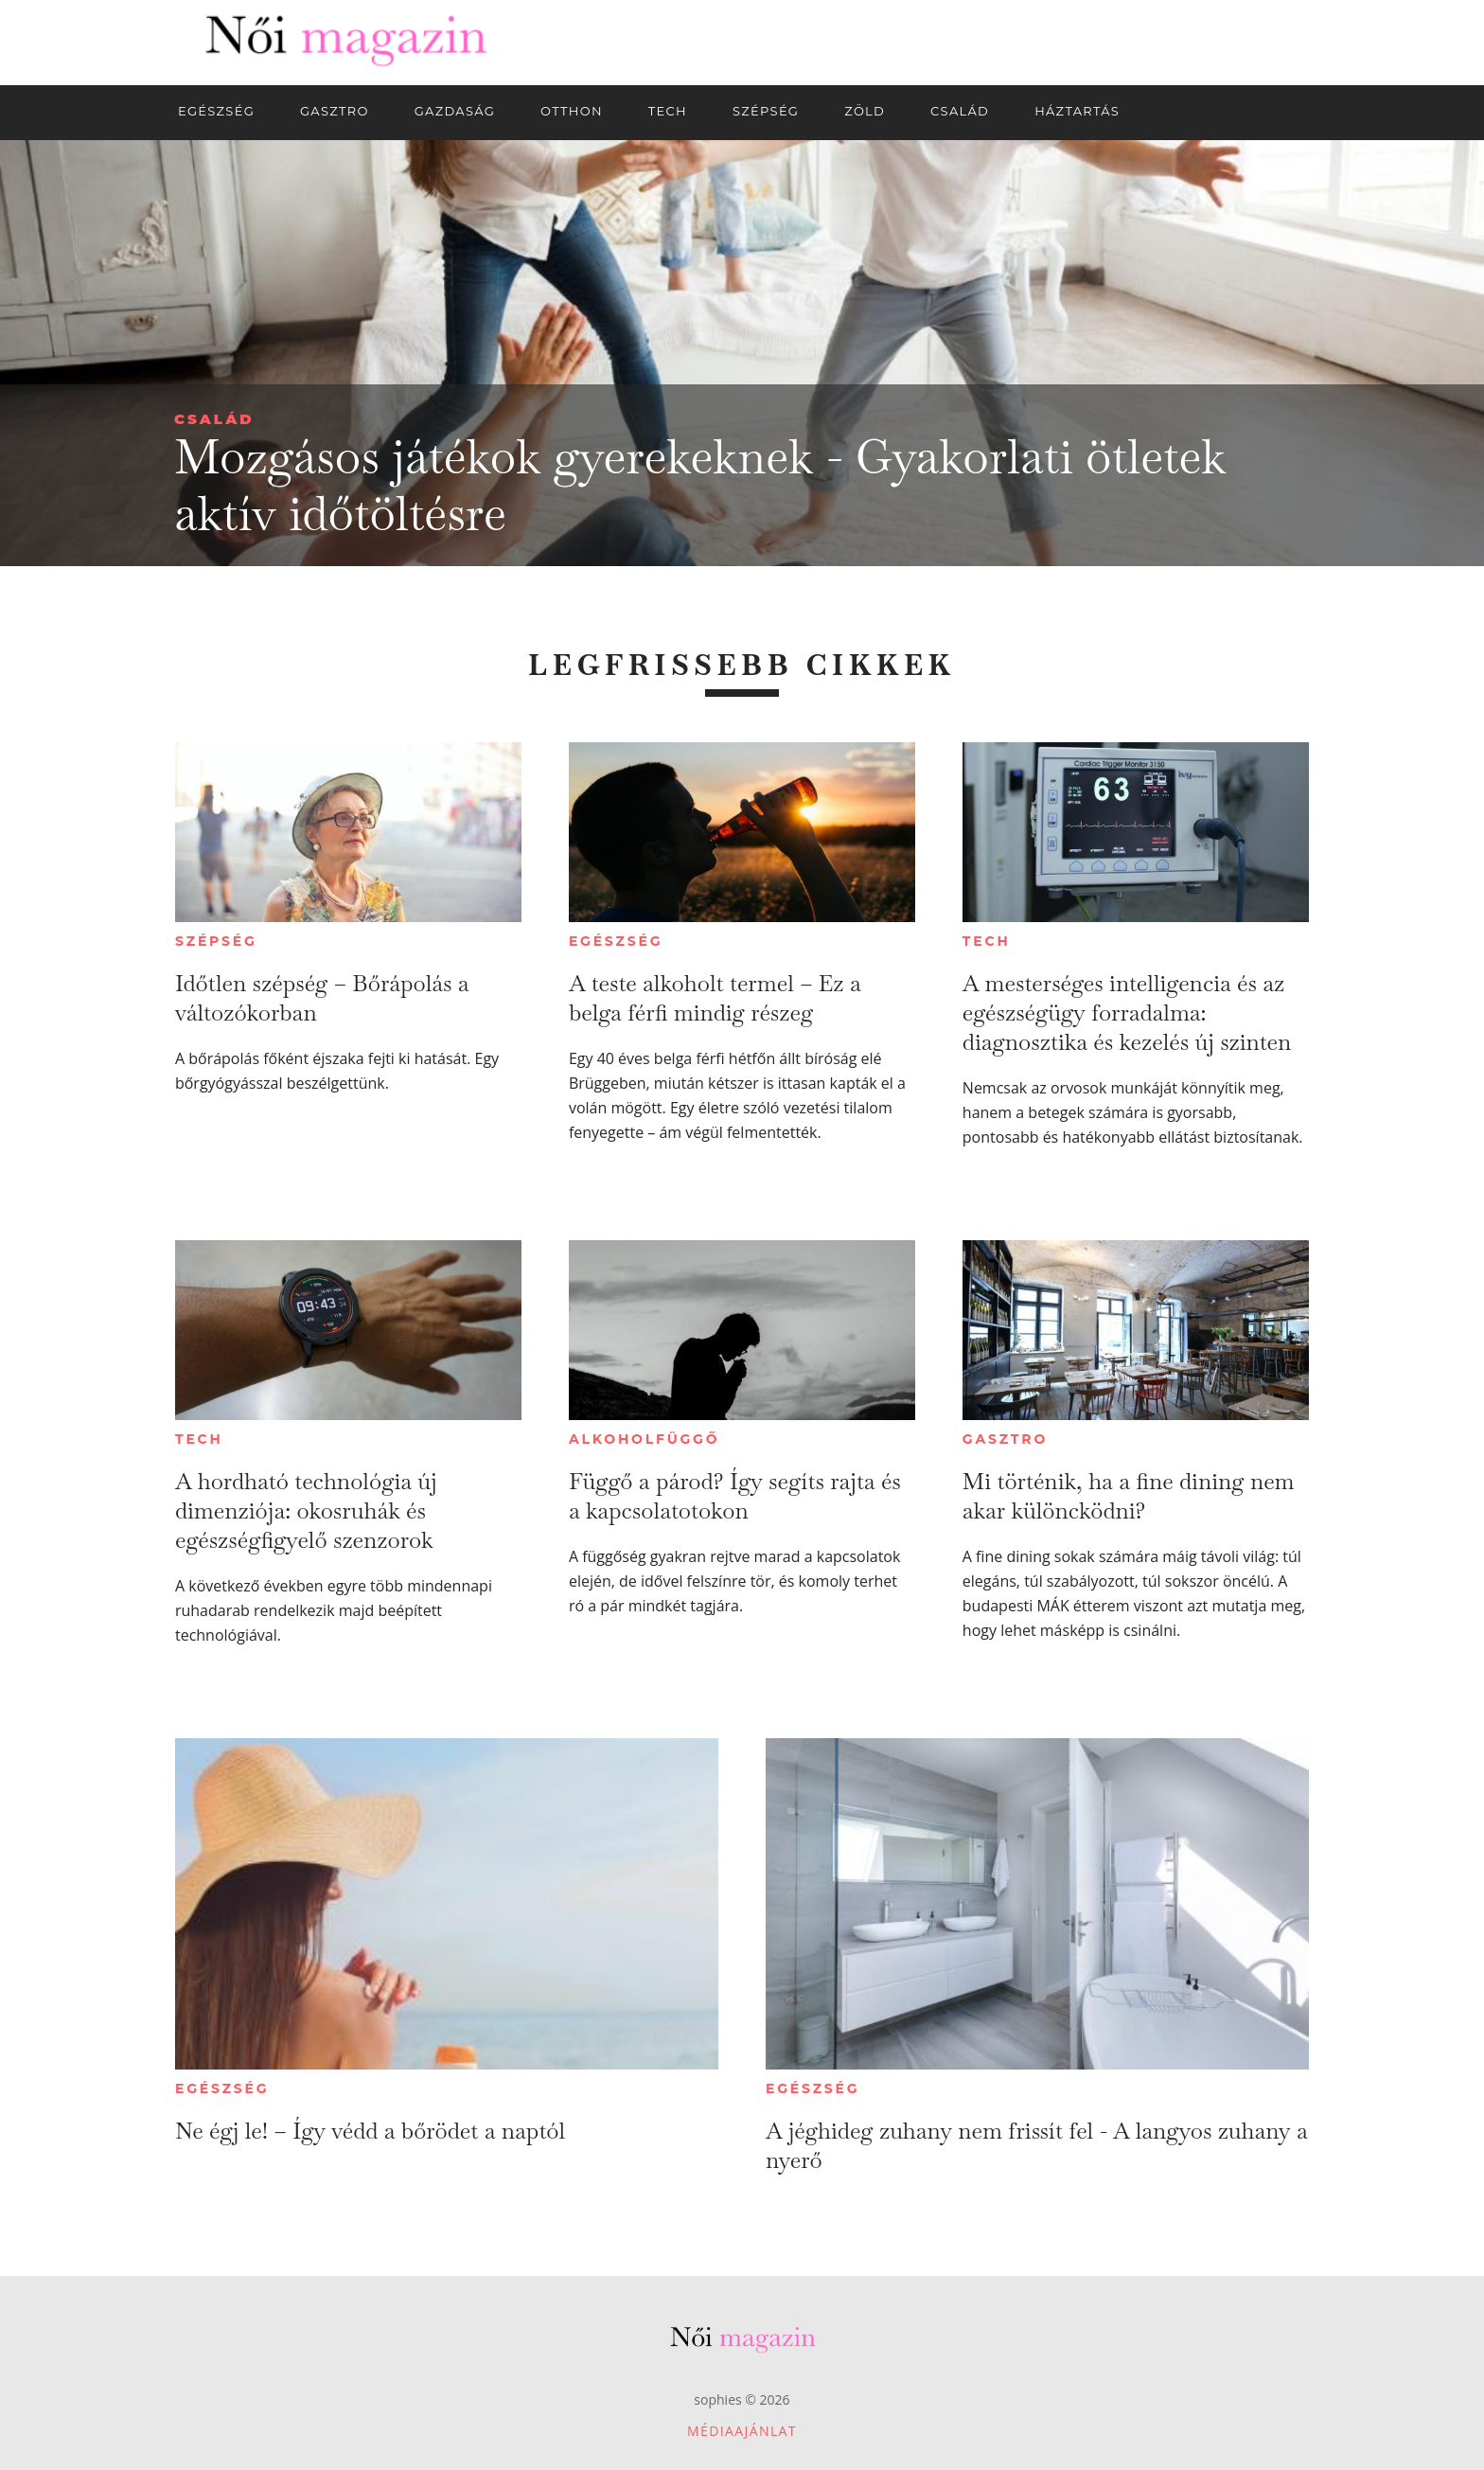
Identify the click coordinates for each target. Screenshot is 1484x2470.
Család (214, 419)
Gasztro (1005, 1439)
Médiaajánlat (742, 2431)
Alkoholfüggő (644, 1439)
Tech (987, 941)
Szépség (216, 941)
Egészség (615, 941)
